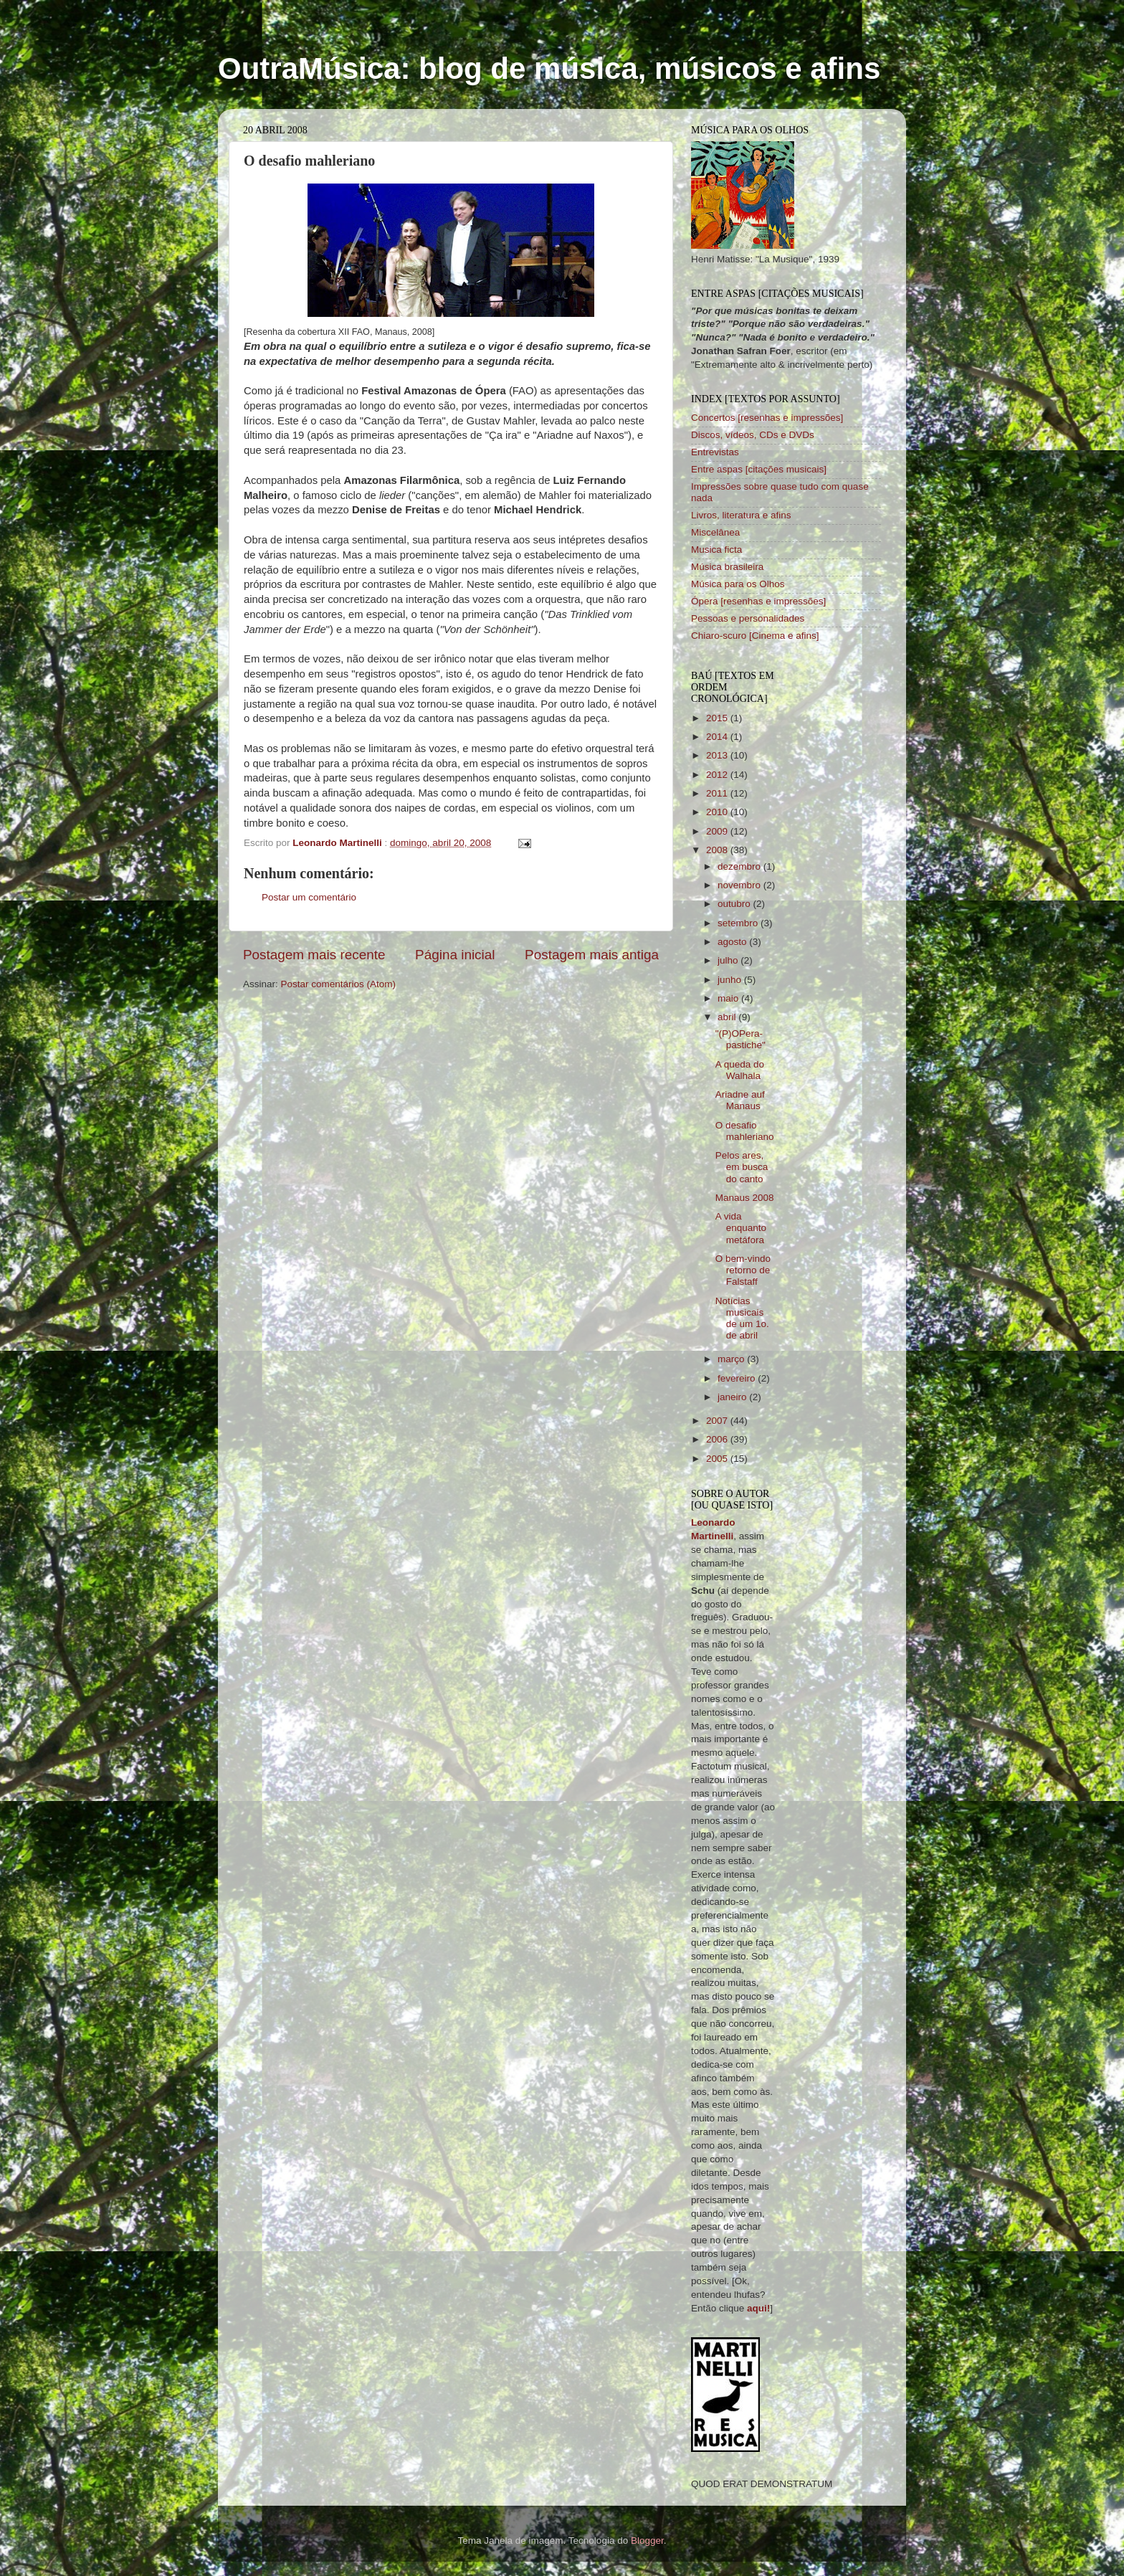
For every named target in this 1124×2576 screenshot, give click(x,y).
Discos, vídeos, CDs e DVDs (752, 434)
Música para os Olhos (738, 584)
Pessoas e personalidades (747, 618)
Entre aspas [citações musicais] (759, 469)
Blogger (647, 2540)
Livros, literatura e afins (741, 515)
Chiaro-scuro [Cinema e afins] (755, 635)
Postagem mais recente (314, 954)
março (732, 1359)
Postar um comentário (309, 897)
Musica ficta (716, 549)
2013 (718, 755)
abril (728, 1017)
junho (731, 979)
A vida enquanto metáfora (740, 1228)
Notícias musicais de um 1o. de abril (742, 1318)
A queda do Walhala (739, 1070)
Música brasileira (727, 566)
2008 (718, 850)
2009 (718, 831)
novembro (740, 885)
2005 (718, 1458)
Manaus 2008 (744, 1197)
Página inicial (455, 954)
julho (729, 960)
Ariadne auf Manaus (740, 1100)
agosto (733, 941)
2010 (718, 812)
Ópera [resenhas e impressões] (758, 601)
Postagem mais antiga (592, 954)
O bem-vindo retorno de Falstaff (743, 1270)
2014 (718, 736)
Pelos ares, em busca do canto (741, 1167)
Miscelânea (715, 532)
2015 (718, 718)
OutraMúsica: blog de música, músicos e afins (549, 68)
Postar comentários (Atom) (338, 984)
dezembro (740, 866)
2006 (718, 1439)
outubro (735, 903)
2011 (718, 793)
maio (729, 998)
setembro (739, 923)
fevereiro (738, 1378)
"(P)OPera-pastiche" (740, 1039)
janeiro (733, 1397)
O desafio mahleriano (744, 1131)
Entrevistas (715, 452)
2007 (718, 1420)
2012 (718, 774)
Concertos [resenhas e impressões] (767, 417)
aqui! (758, 2308)
